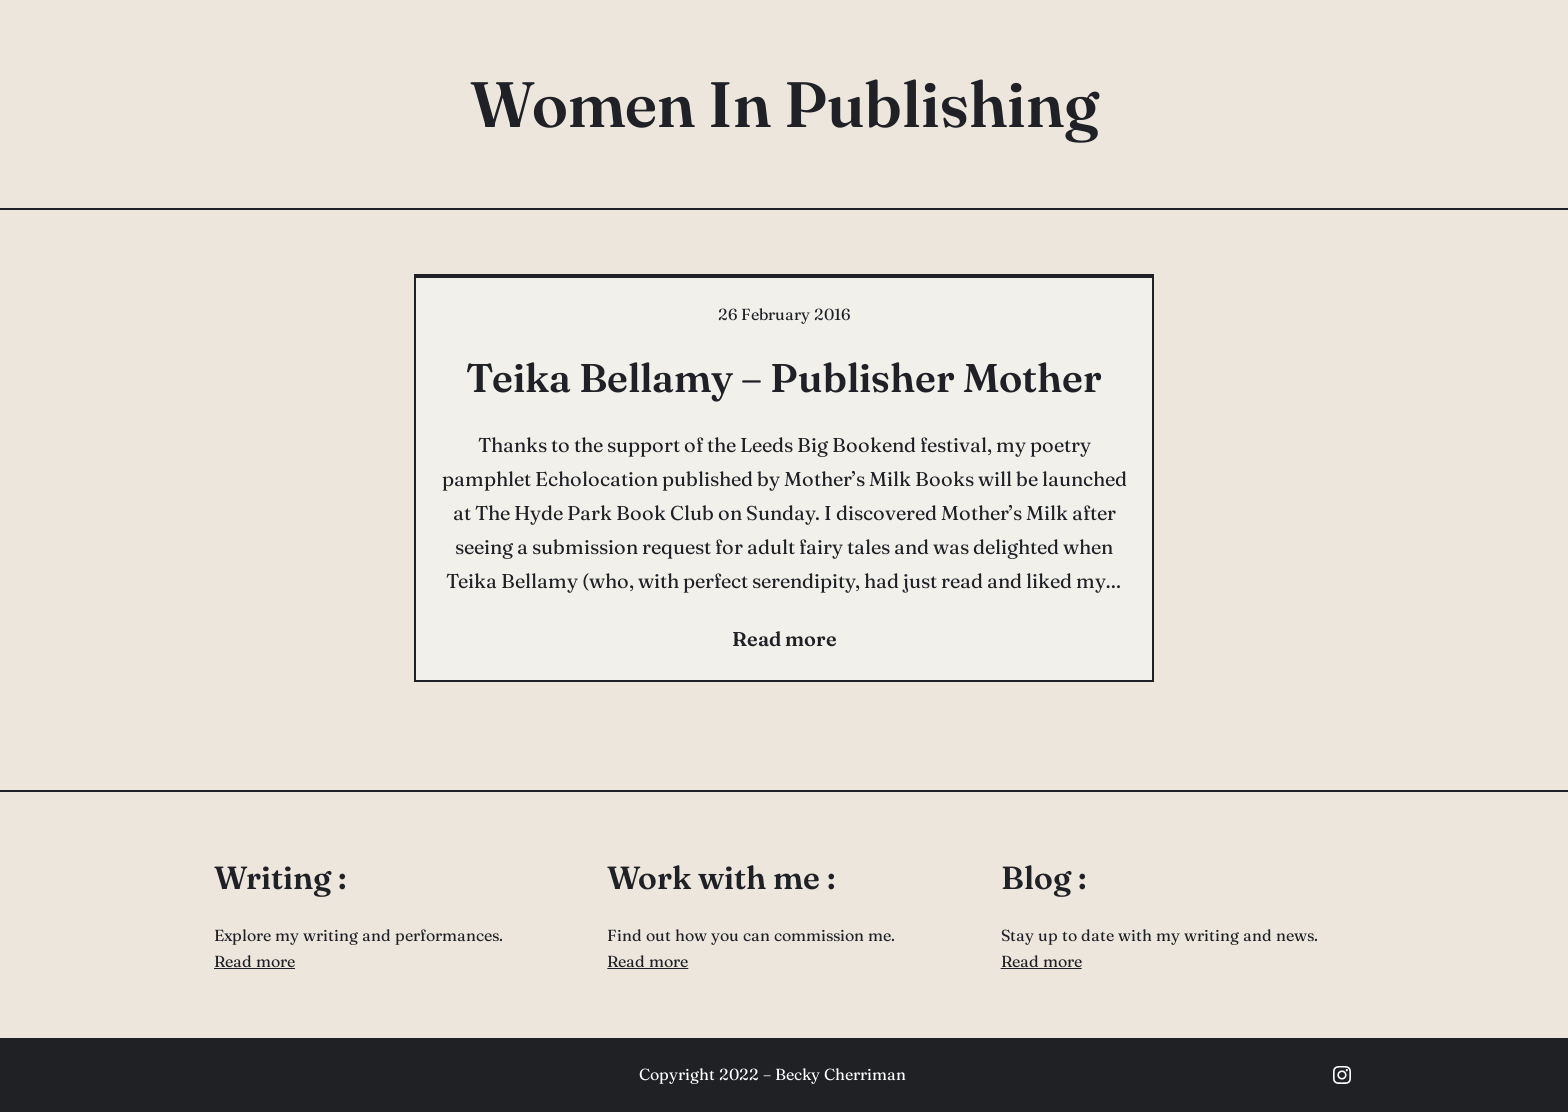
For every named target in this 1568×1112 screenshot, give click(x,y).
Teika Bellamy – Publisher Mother (784, 377)
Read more (254, 961)
